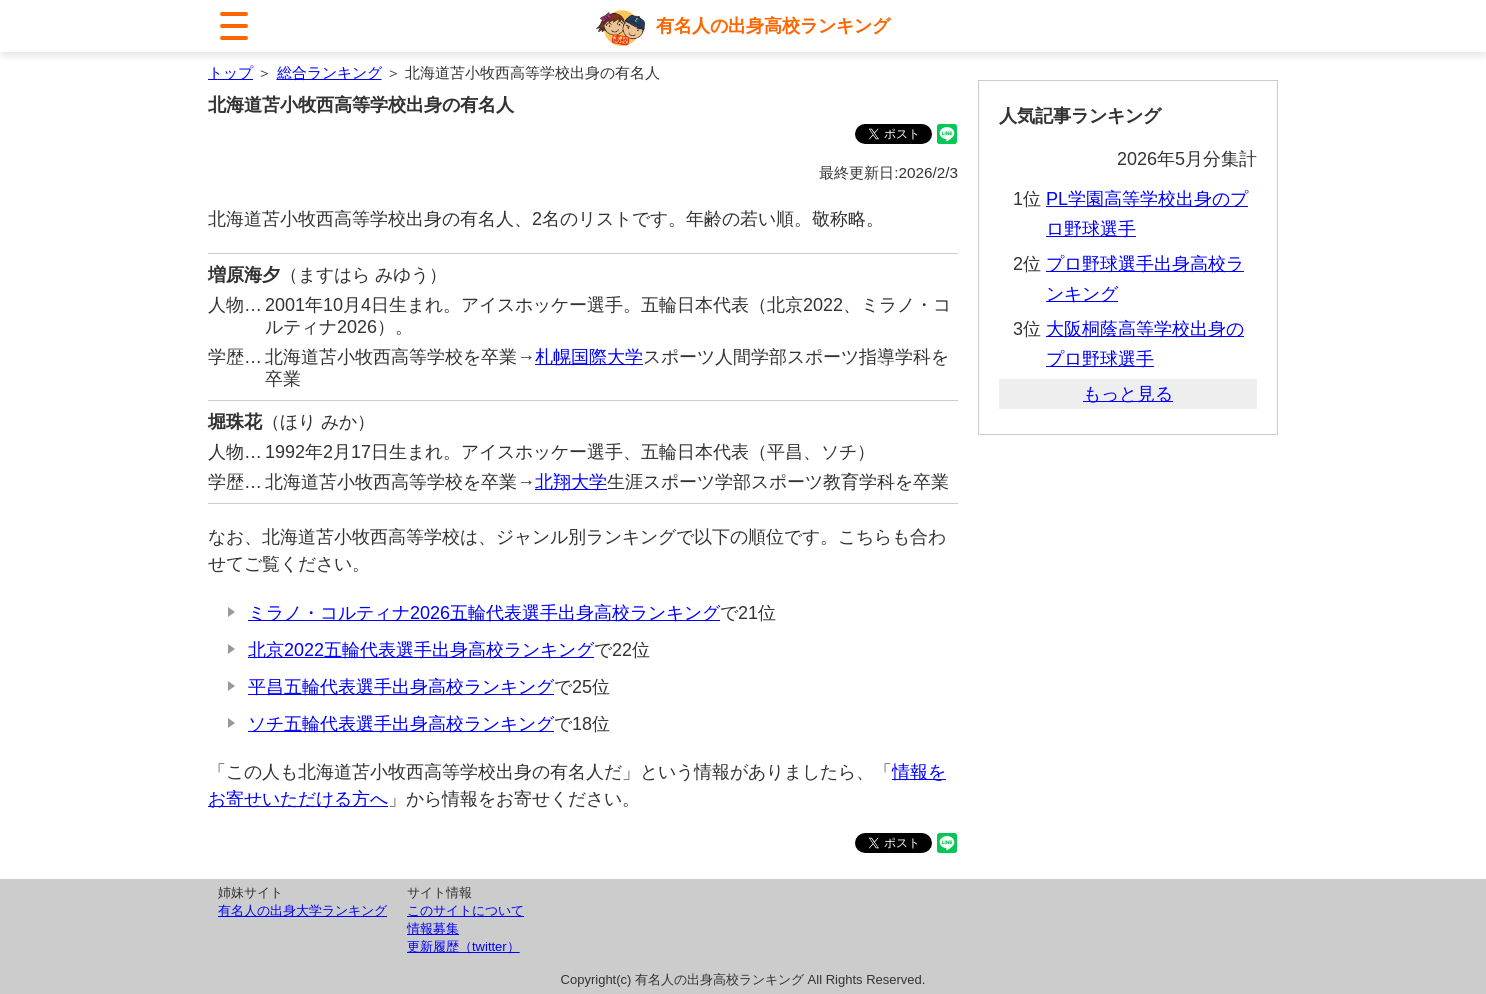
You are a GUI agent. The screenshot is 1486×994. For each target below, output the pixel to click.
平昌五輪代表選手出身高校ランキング (401, 687)
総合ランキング (329, 72)
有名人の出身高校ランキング (773, 26)
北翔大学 (571, 482)
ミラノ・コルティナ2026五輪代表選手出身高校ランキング (484, 613)
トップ (230, 72)
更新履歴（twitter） (463, 946)
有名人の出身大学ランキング (302, 910)
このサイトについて (465, 910)
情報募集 (433, 928)
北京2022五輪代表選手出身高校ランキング (421, 650)
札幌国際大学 (589, 357)
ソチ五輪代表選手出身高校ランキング (401, 724)
